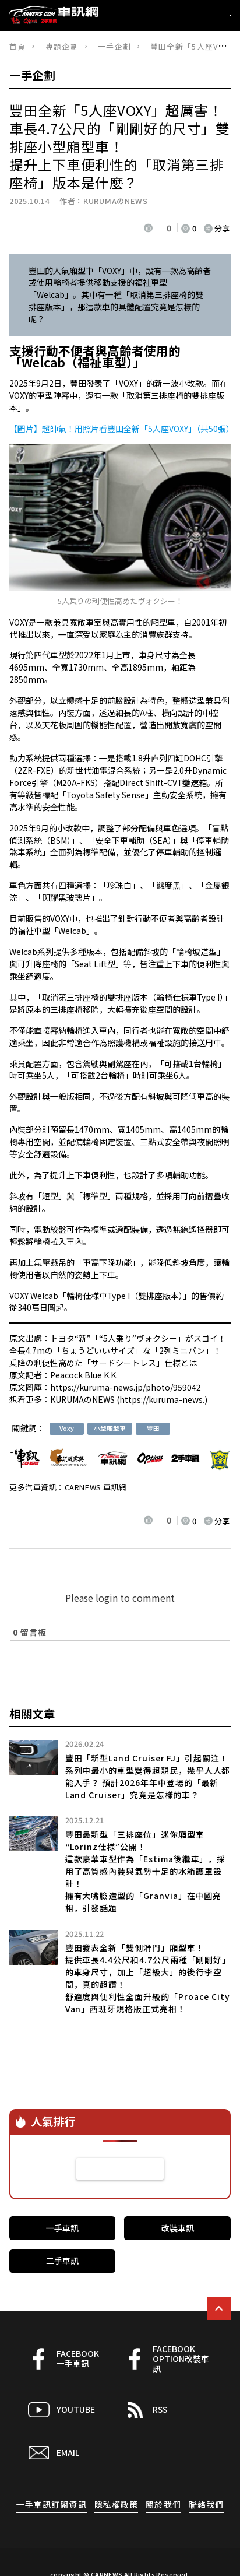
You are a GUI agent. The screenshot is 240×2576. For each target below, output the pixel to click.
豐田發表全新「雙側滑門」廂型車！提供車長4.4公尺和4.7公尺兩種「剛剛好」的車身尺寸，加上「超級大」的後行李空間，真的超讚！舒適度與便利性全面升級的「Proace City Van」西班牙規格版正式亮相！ (148, 1978)
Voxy (66, 1428)
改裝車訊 (177, 2228)
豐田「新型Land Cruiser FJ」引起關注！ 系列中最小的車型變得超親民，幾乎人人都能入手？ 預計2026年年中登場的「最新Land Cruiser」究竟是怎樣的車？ (148, 1776)
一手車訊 (62, 2228)
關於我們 (163, 2504)
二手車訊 (62, 2260)
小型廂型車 (110, 1428)
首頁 (17, 46)
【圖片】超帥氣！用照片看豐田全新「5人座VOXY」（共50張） (121, 428)
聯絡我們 (206, 2504)
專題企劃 (62, 46)
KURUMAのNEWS (115, 200)
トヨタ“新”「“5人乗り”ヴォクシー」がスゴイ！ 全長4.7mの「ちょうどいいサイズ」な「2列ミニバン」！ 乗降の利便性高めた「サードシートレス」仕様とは (117, 1350)
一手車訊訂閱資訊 (51, 2504)
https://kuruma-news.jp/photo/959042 (125, 1387)
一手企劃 (114, 46)
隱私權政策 (116, 2504)
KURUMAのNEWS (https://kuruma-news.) (128, 1399)
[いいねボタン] (149, 227)
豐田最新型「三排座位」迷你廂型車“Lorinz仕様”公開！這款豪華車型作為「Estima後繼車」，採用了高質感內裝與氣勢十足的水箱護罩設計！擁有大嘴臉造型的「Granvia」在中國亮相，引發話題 (145, 1871)
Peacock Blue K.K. (84, 1375)
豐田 (153, 1428)
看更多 (120, 2168)
